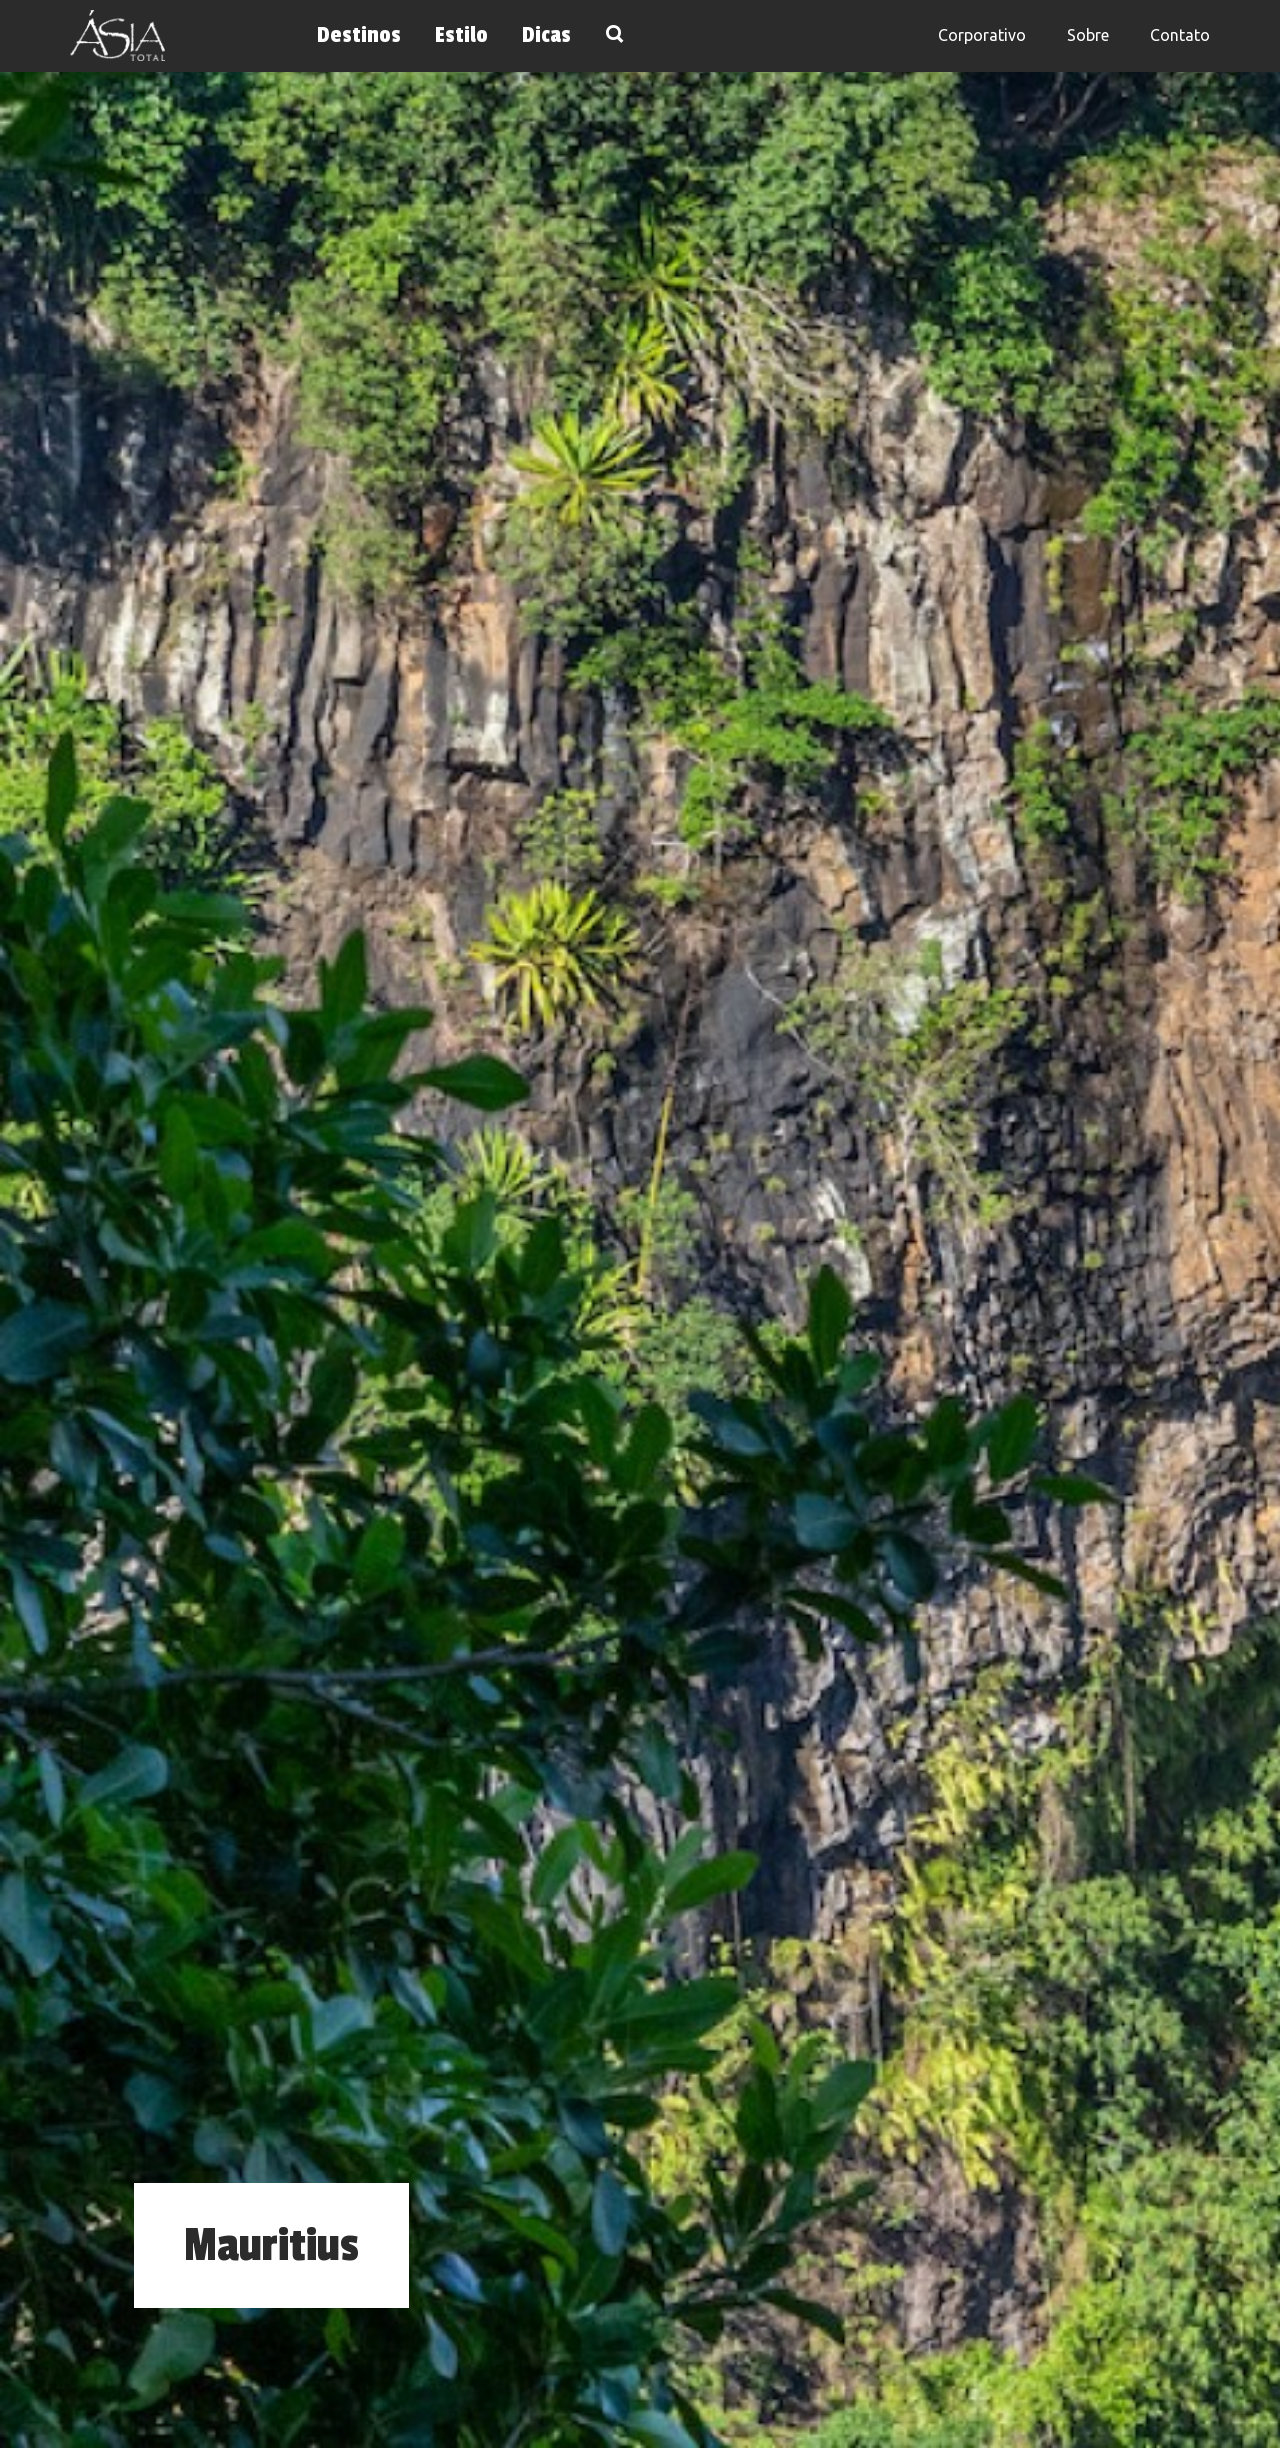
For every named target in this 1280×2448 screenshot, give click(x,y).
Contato (1180, 35)
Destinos (359, 35)
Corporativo (982, 35)
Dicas (546, 35)
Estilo (461, 35)
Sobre (1088, 35)
